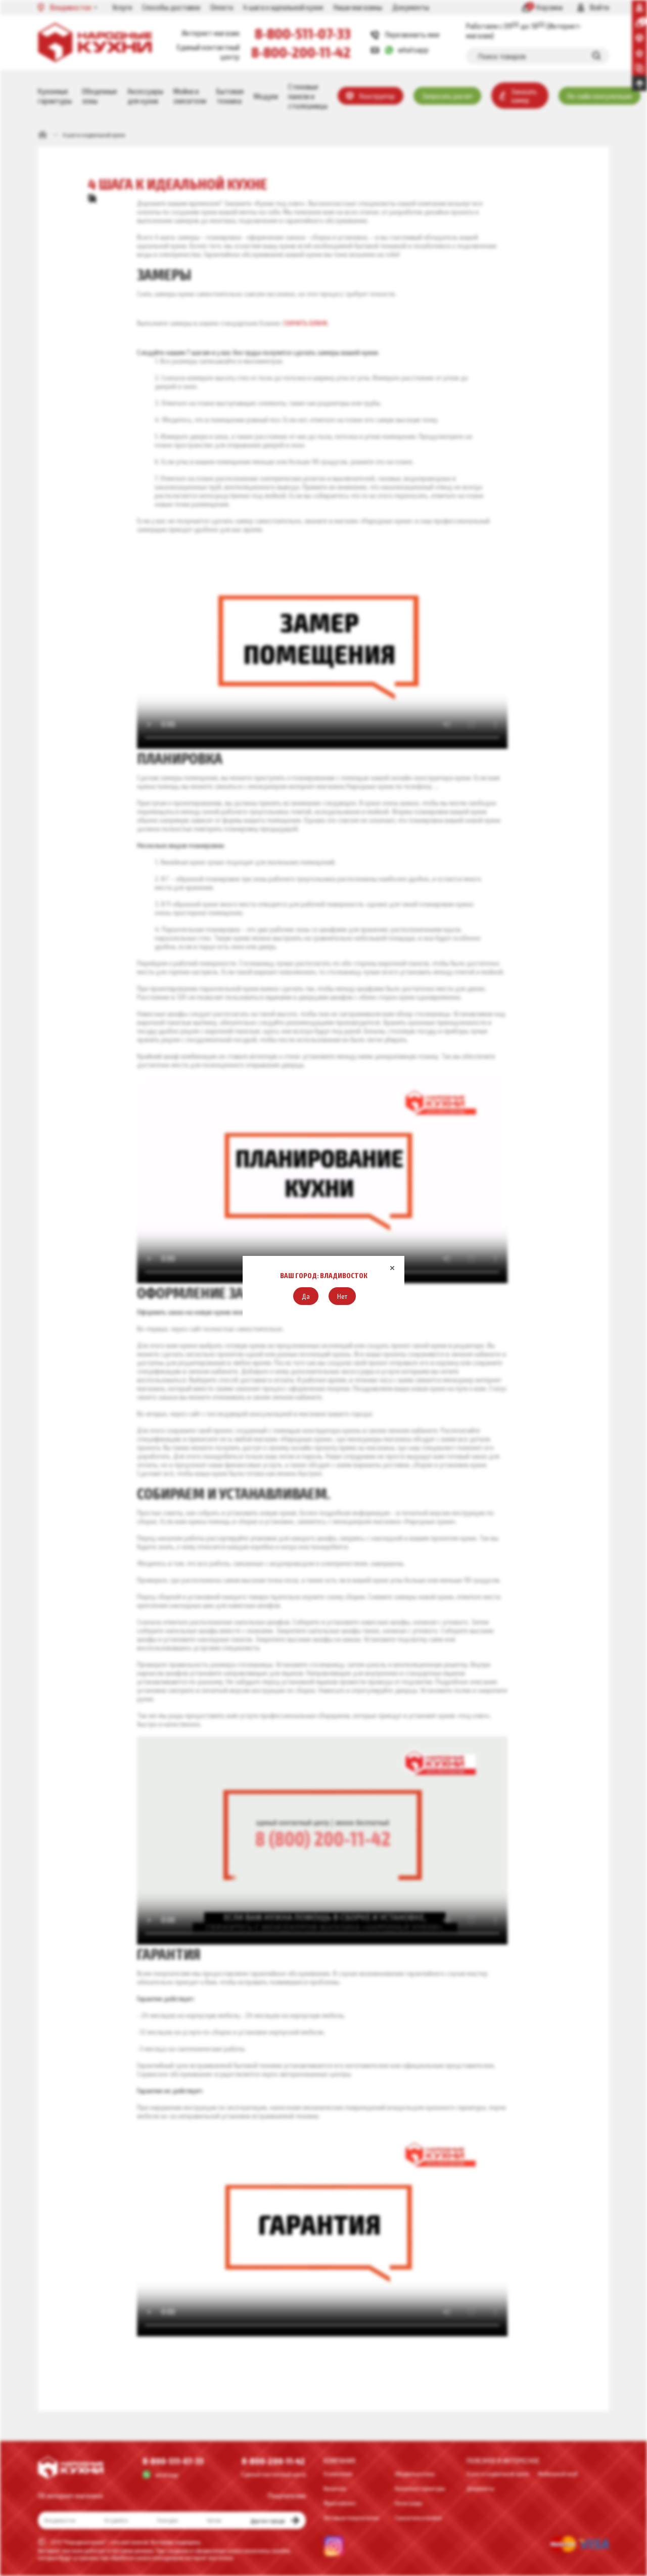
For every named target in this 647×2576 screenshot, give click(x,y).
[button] (305, 1296)
